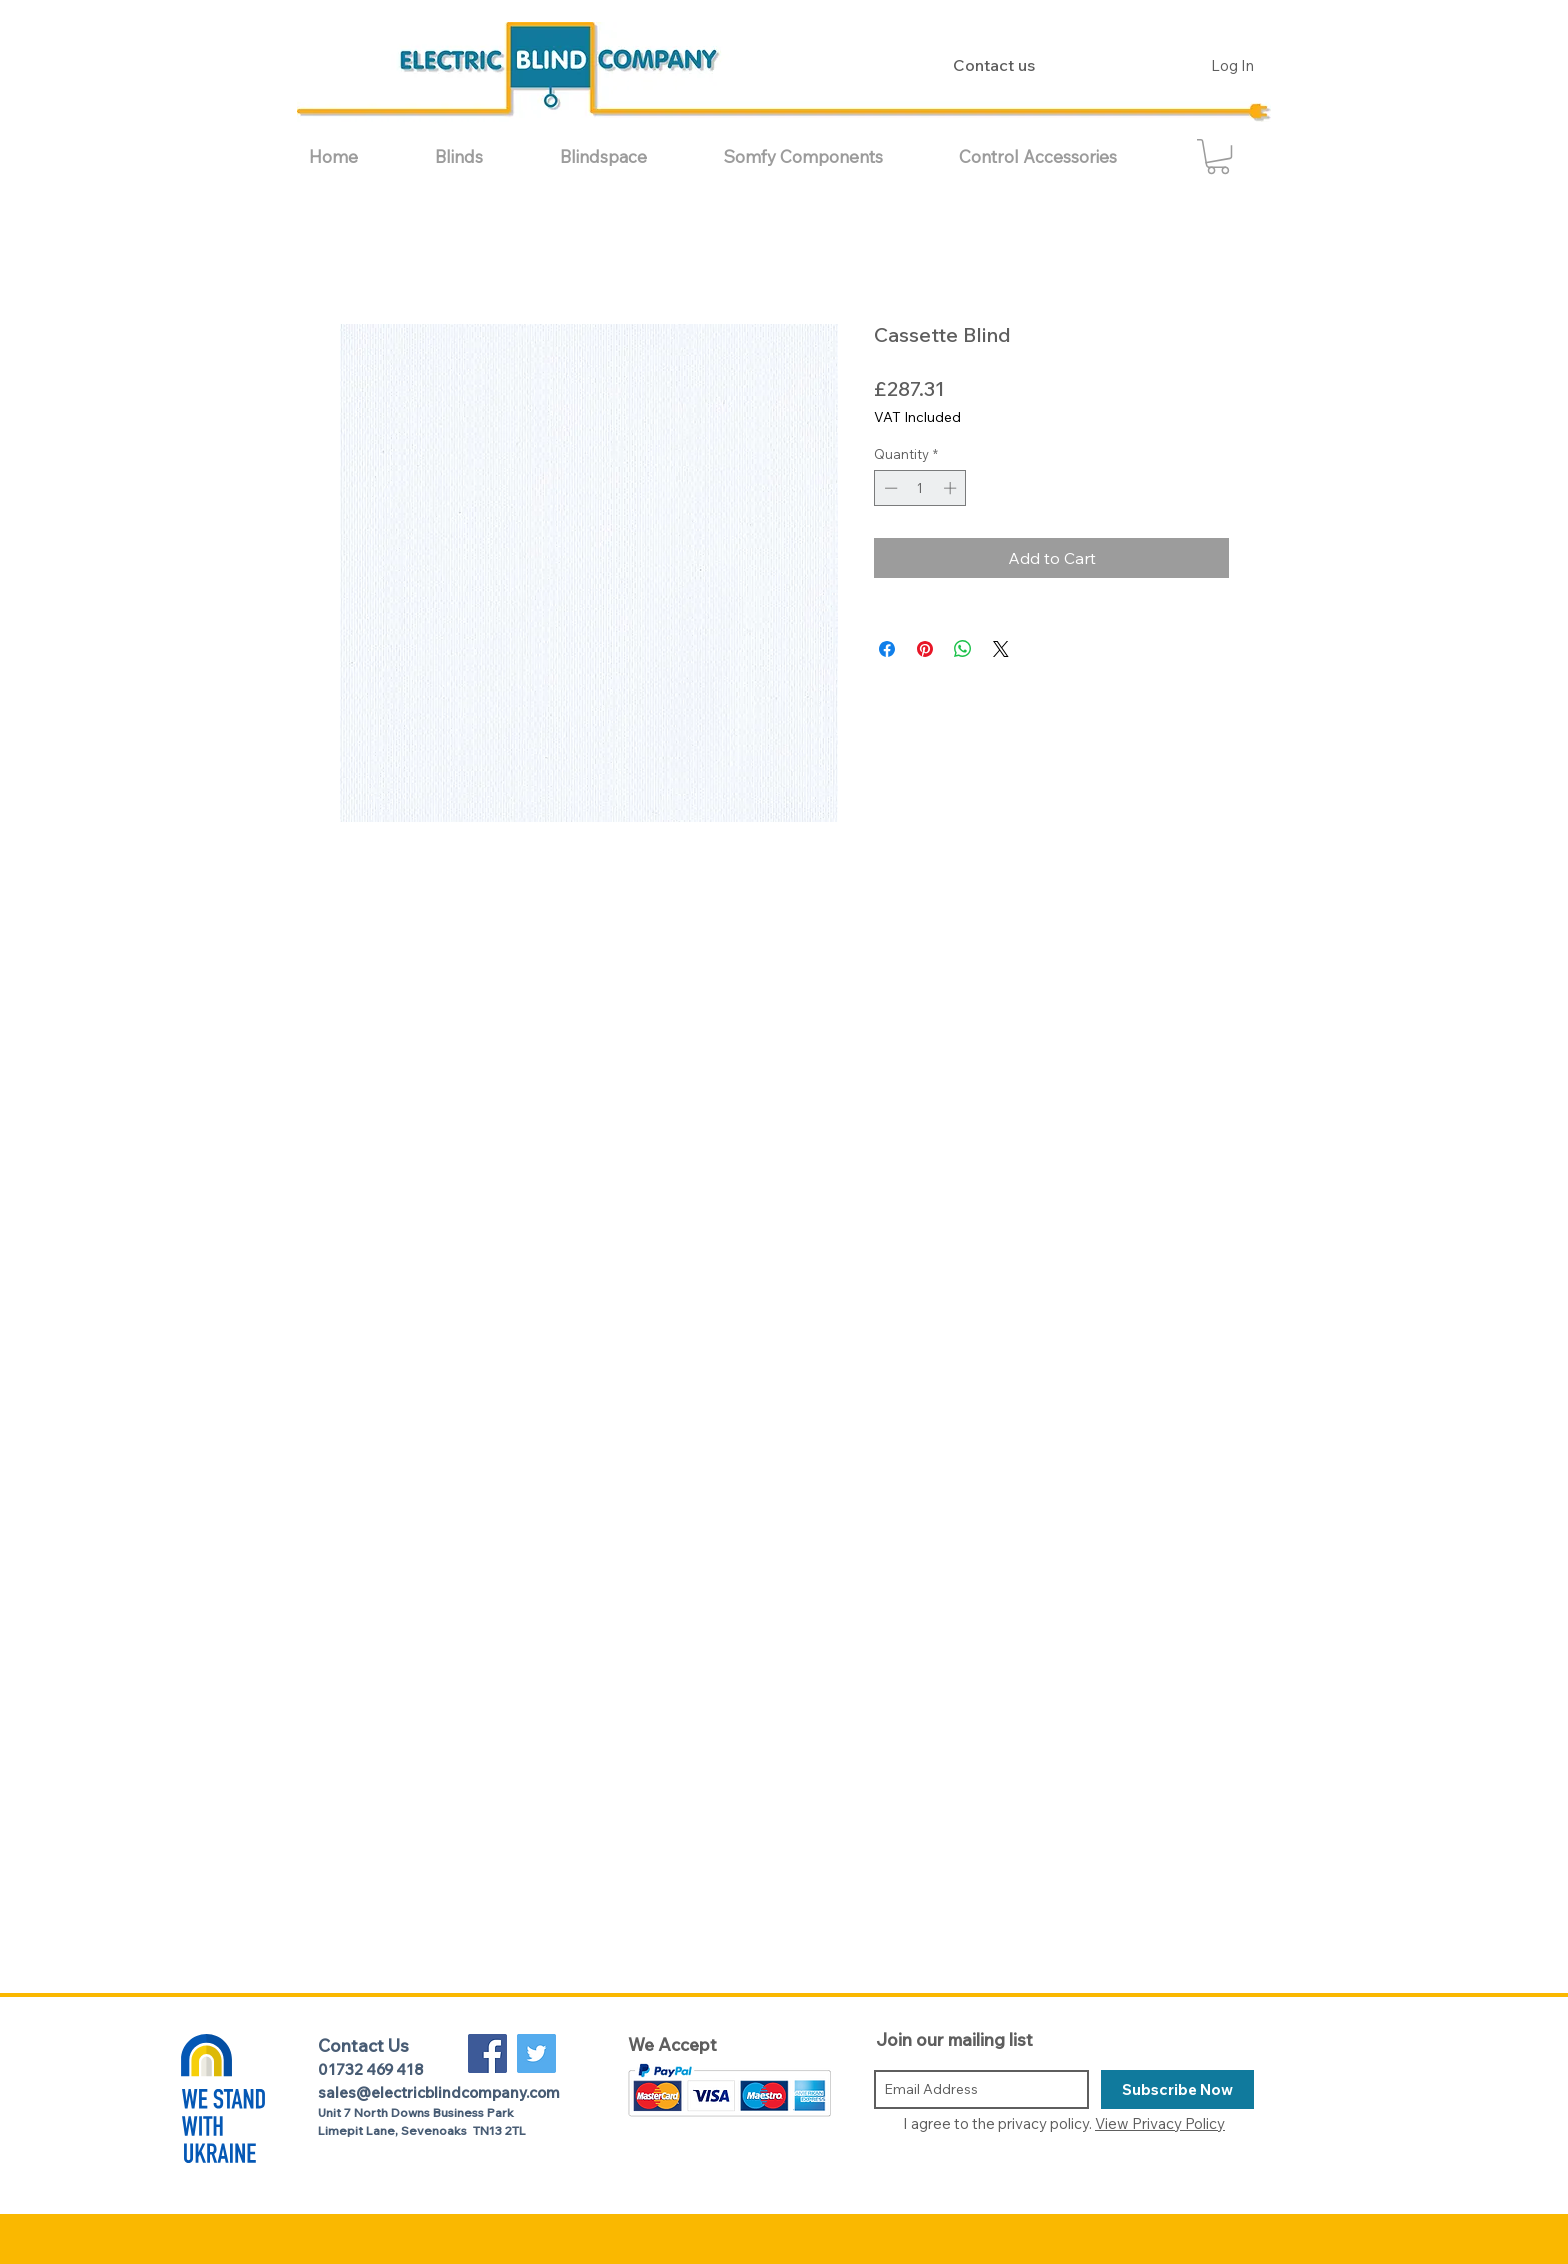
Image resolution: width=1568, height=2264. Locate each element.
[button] (482, 156)
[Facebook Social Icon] (487, 2053)
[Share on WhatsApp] (963, 649)
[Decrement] (889, 488)
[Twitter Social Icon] (536, 2053)
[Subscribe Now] (1177, 2089)
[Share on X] (1001, 649)
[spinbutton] (920, 488)
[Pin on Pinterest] (925, 649)
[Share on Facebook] (887, 649)
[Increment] (952, 488)
